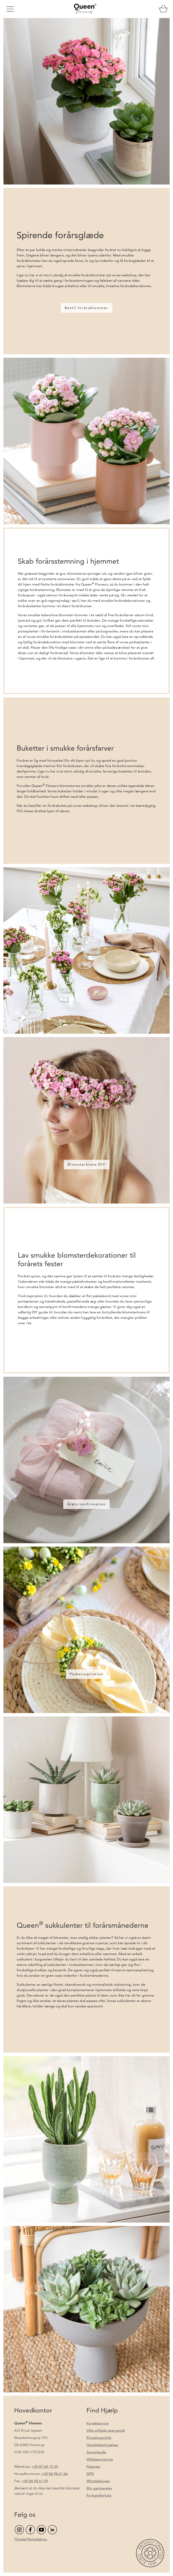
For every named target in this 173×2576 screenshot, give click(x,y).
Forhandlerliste (98, 2495)
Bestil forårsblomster (86, 308)
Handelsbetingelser (102, 2445)
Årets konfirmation (86, 1504)
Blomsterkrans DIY (86, 1164)
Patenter (93, 2466)
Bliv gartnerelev (99, 2488)
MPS (90, 2474)
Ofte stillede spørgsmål (105, 2430)
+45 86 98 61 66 (54, 2474)
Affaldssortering (99, 2459)
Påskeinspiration (86, 1674)
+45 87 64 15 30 (45, 2466)
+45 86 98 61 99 (35, 2481)
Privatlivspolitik (98, 2437)
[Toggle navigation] (10, 9)
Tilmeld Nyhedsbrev (30, 2539)
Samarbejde (96, 2452)
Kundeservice (97, 2423)
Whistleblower (98, 2481)
